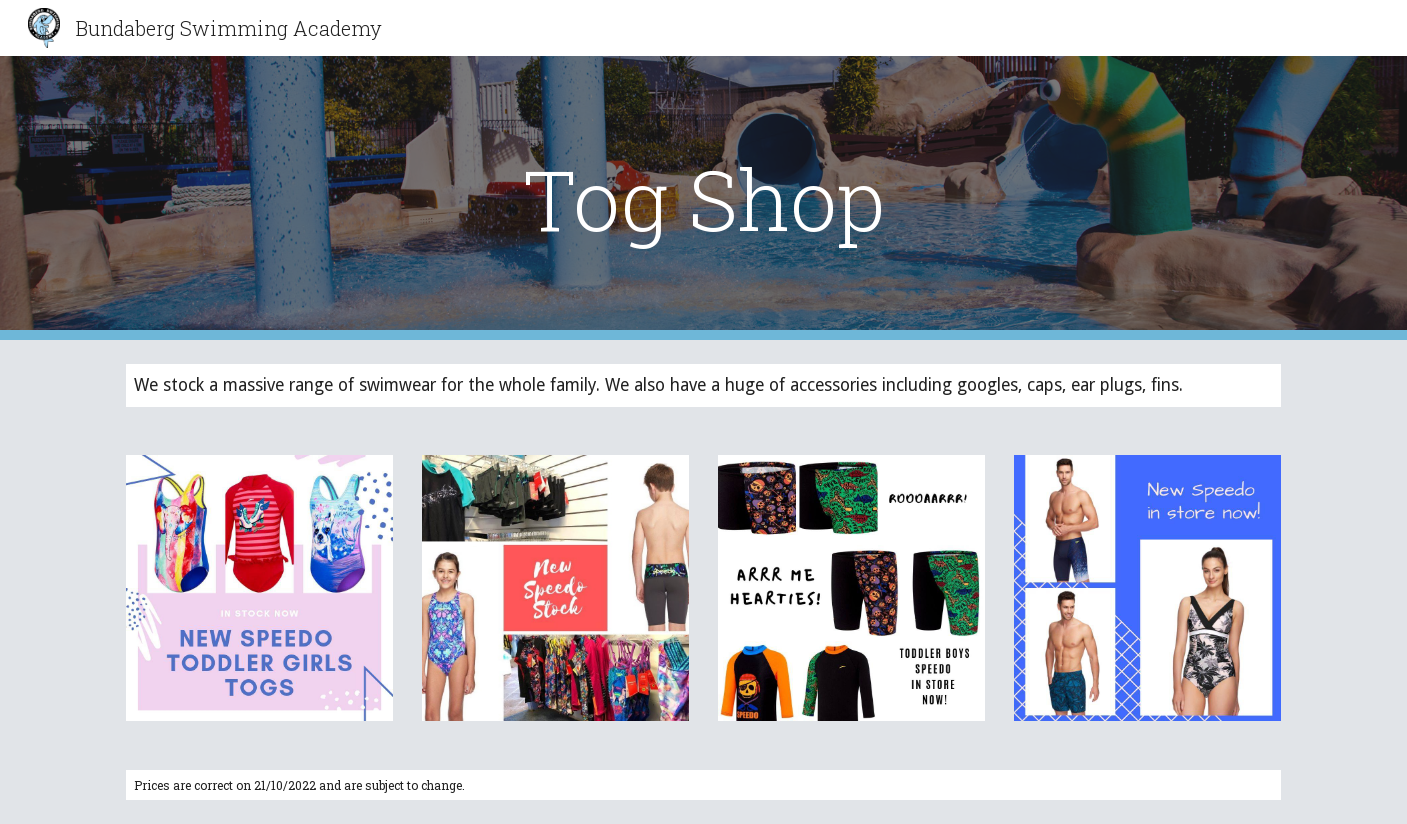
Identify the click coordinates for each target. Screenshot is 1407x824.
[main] (704, 198)
